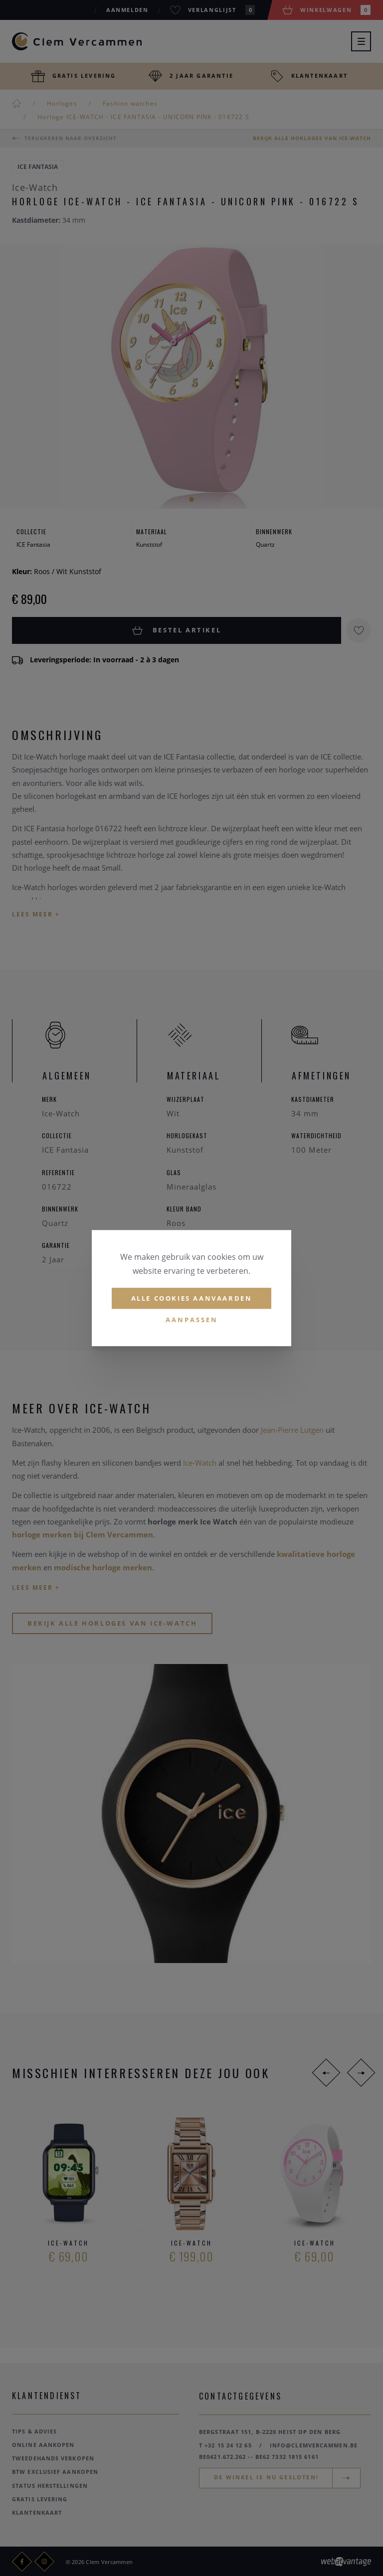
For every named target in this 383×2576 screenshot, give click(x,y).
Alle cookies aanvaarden (191, 1298)
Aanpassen (192, 1320)
